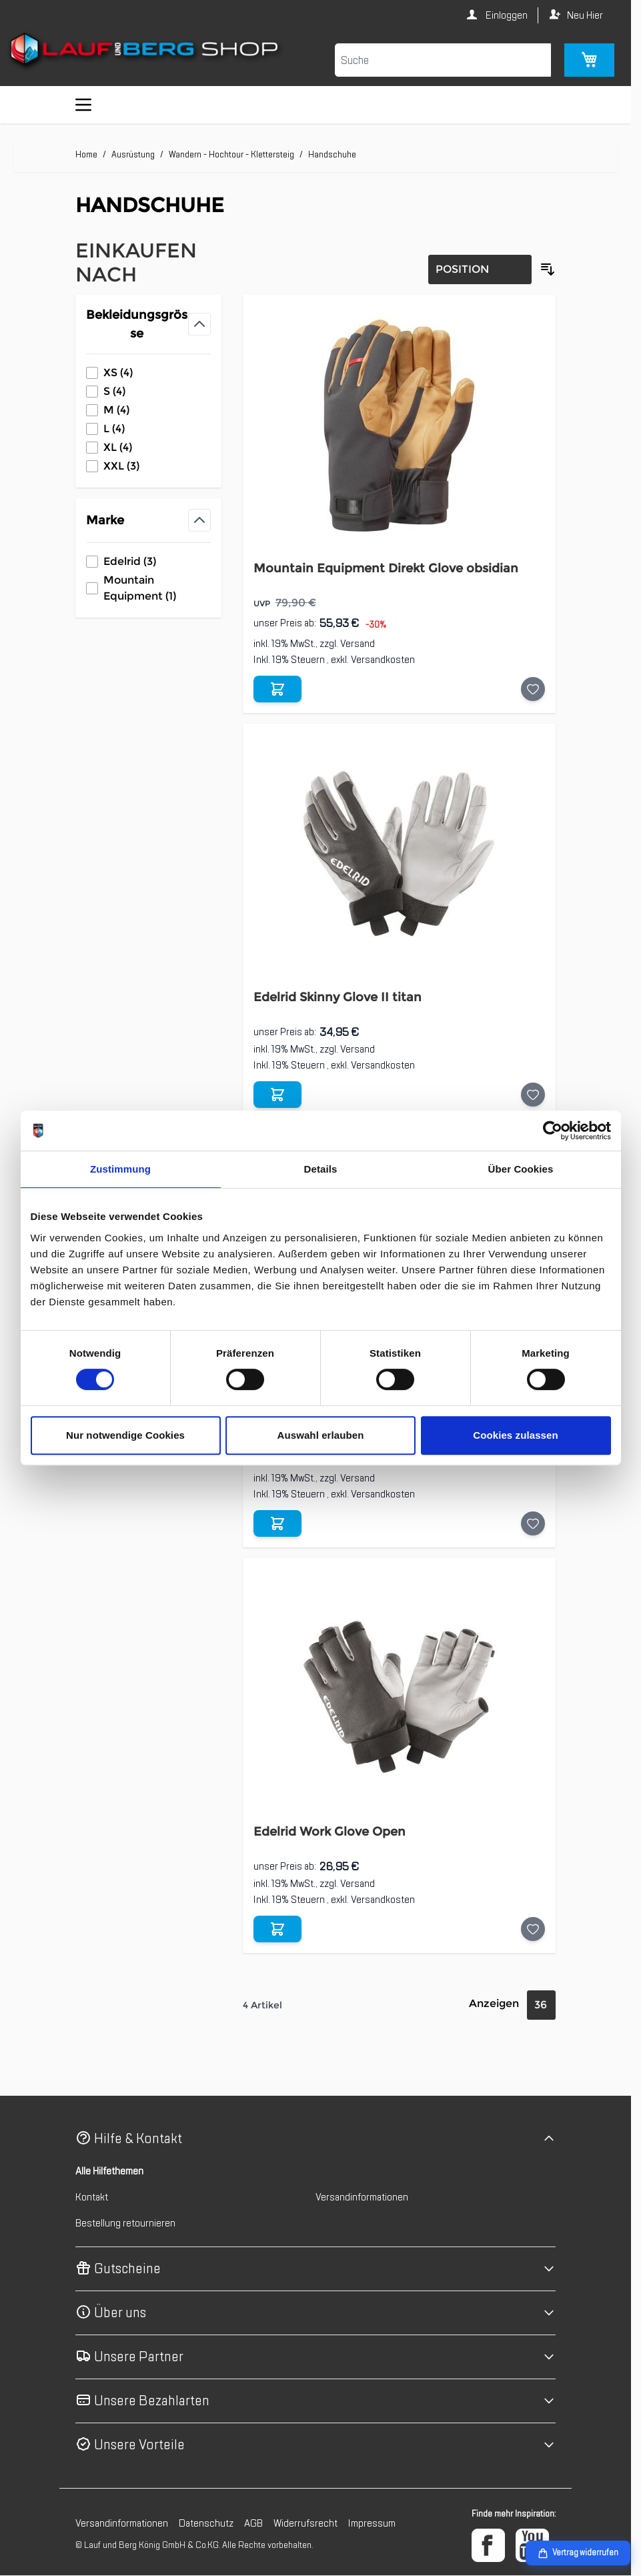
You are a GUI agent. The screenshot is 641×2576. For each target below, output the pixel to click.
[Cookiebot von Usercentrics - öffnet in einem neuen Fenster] (552, 1131)
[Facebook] (488, 2545)
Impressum (372, 2523)
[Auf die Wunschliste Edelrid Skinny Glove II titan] (533, 1095)
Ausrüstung (133, 154)
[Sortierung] (480, 269)
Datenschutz (206, 2523)
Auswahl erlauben (320, 1435)
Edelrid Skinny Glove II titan (337, 997)
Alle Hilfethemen (109, 2171)
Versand (357, 643)
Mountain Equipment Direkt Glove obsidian (385, 568)
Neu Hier (585, 15)
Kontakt (91, 2197)
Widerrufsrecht (305, 2523)
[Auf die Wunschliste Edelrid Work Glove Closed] (533, 1523)
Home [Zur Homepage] (86, 154)
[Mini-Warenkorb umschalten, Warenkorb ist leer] (589, 60)
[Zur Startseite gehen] (146, 51)
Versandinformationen (361, 2197)
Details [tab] (321, 1169)
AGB (253, 2523)
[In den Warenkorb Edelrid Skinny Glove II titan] (277, 1094)
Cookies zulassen (515, 1435)
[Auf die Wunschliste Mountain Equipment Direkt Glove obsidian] (533, 689)
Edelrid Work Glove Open (329, 1831)
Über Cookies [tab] (521, 1169)
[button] (315, 2138)
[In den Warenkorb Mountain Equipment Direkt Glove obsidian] (277, 689)
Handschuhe (332, 154)
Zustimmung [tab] (120, 1169)
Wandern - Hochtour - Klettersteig (231, 154)
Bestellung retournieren (125, 2223)
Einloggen (506, 15)
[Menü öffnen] (83, 104)
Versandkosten (383, 659)
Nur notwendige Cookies (125, 1435)
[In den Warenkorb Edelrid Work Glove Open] (277, 1929)
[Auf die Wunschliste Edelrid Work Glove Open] (533, 1929)
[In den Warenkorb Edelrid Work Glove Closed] (277, 1523)
